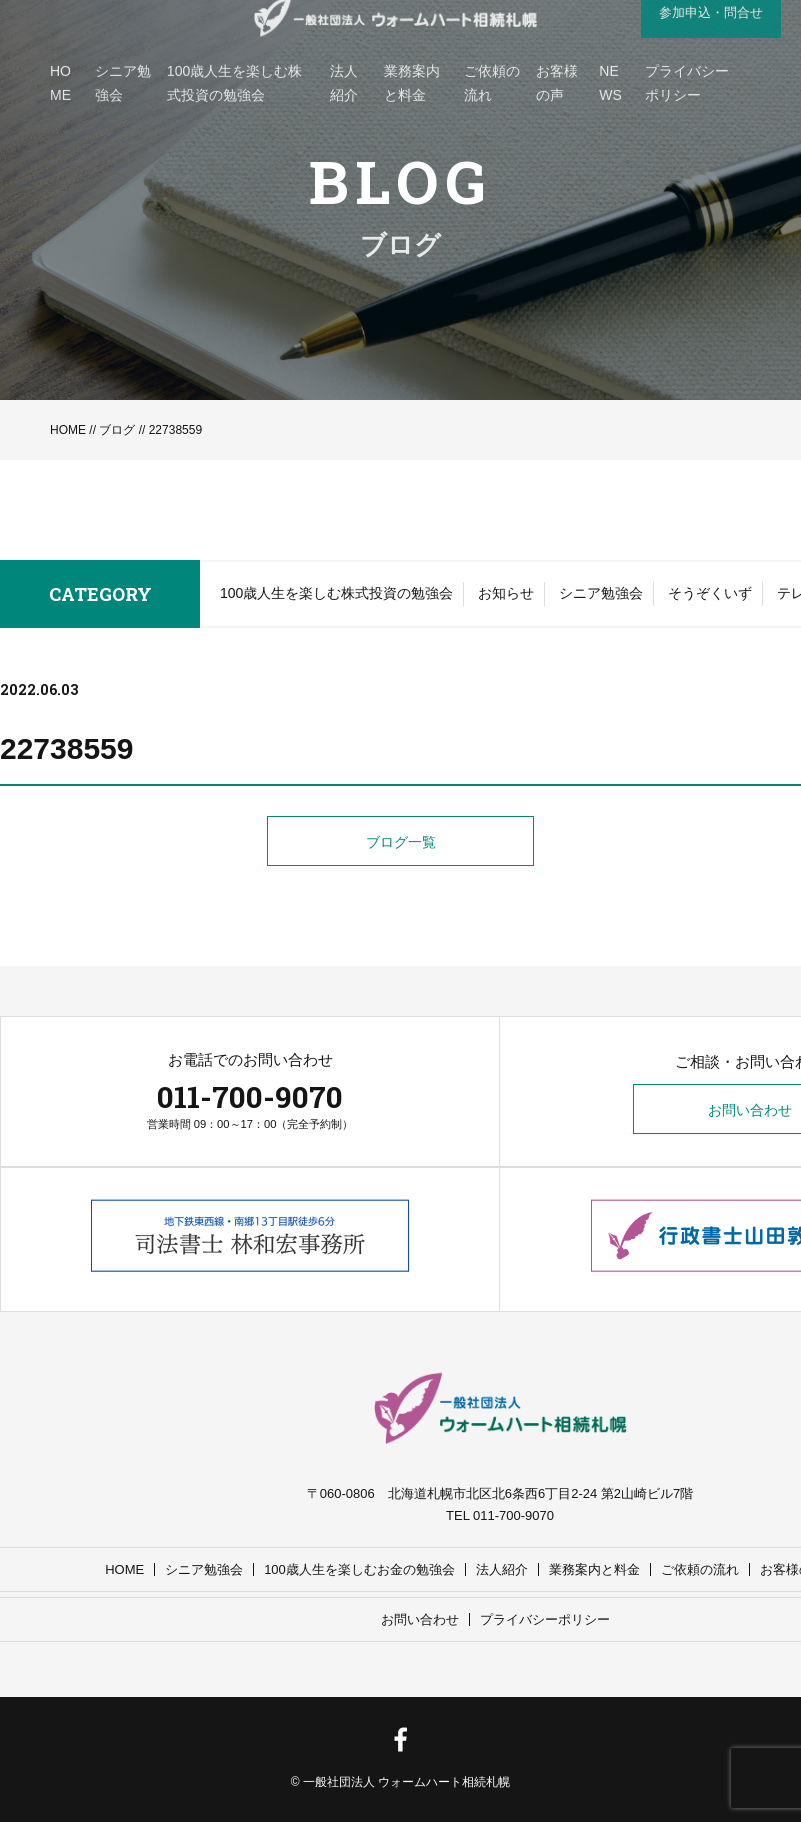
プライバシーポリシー (545, 1619)
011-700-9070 (250, 1096)
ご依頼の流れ (700, 1569)
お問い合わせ (420, 1619)
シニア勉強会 (601, 593)
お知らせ (506, 593)
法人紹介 (502, 1569)
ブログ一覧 (401, 842)
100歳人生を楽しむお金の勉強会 (359, 1569)
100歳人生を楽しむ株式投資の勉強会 (336, 593)
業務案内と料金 (594, 1569)
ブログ (117, 430)
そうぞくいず (710, 593)
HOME (68, 430)
